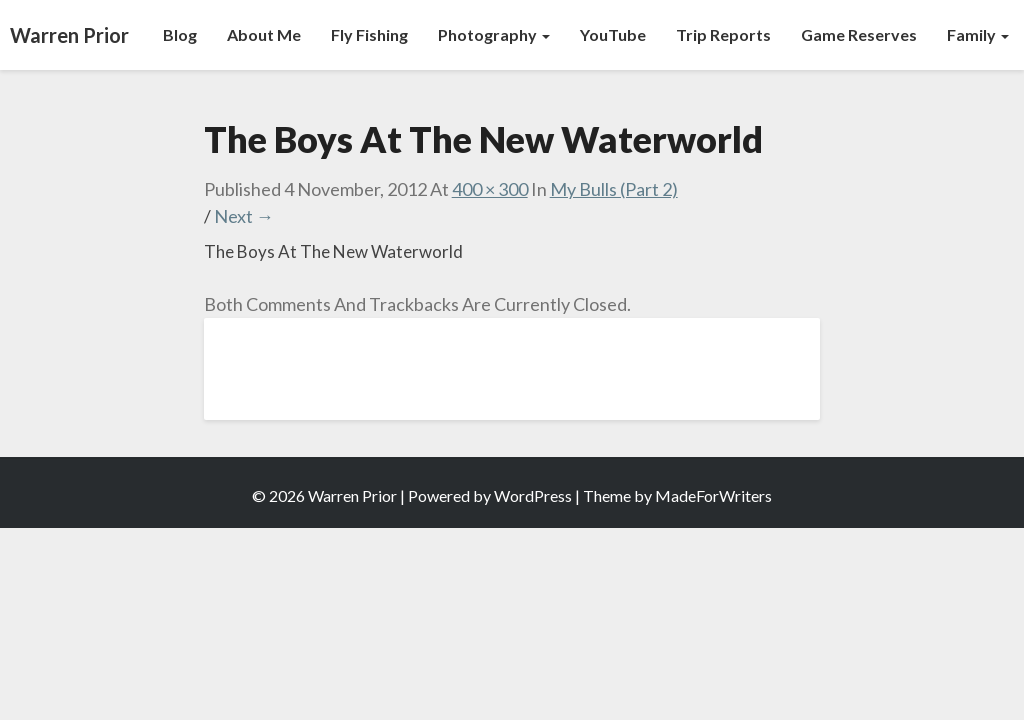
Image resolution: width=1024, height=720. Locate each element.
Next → (244, 216)
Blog (180, 34)
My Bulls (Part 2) (614, 189)
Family (978, 34)
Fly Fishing (369, 34)
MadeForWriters (713, 495)
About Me (264, 34)
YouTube (613, 34)
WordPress (533, 495)
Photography (494, 34)
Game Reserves (859, 34)
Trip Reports (723, 34)
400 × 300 (490, 189)
